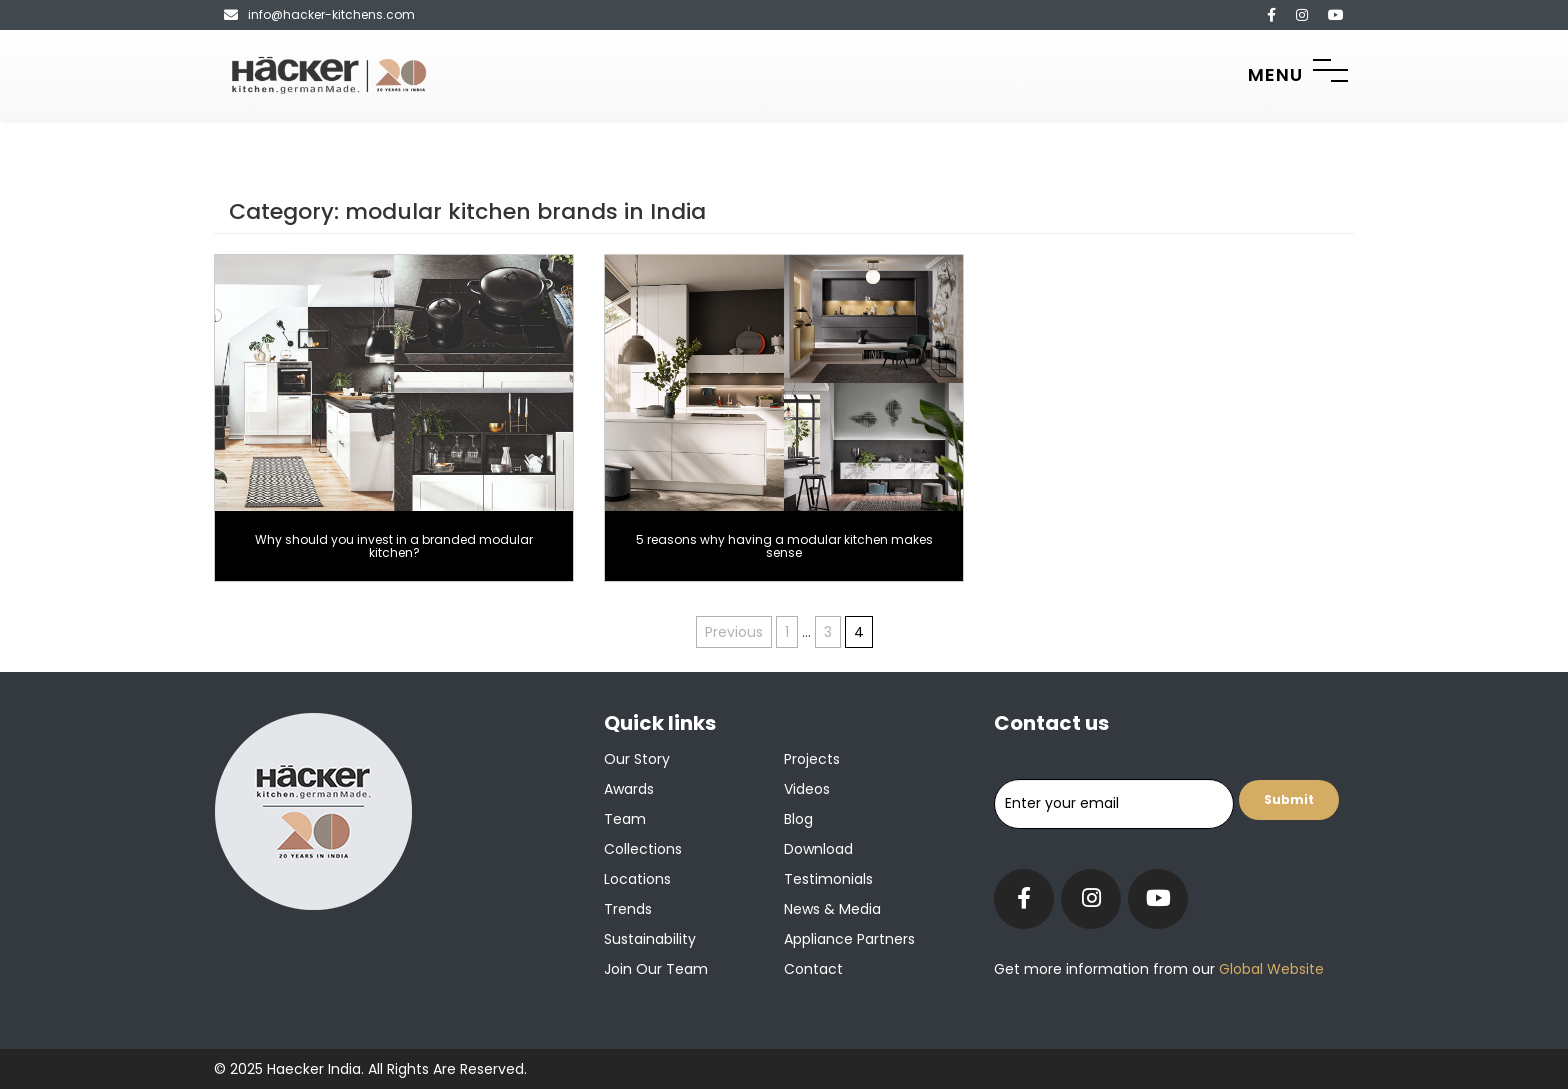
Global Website (1269, 969)
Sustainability (650, 939)
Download (818, 849)
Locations (637, 879)
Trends (628, 909)
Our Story (637, 759)
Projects (812, 759)
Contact (813, 969)
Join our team (656, 969)
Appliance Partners (849, 939)
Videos (807, 789)
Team (625, 819)
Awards (629, 789)
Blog (798, 819)
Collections (643, 849)
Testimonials (828, 879)
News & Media (832, 909)
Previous (734, 632)
